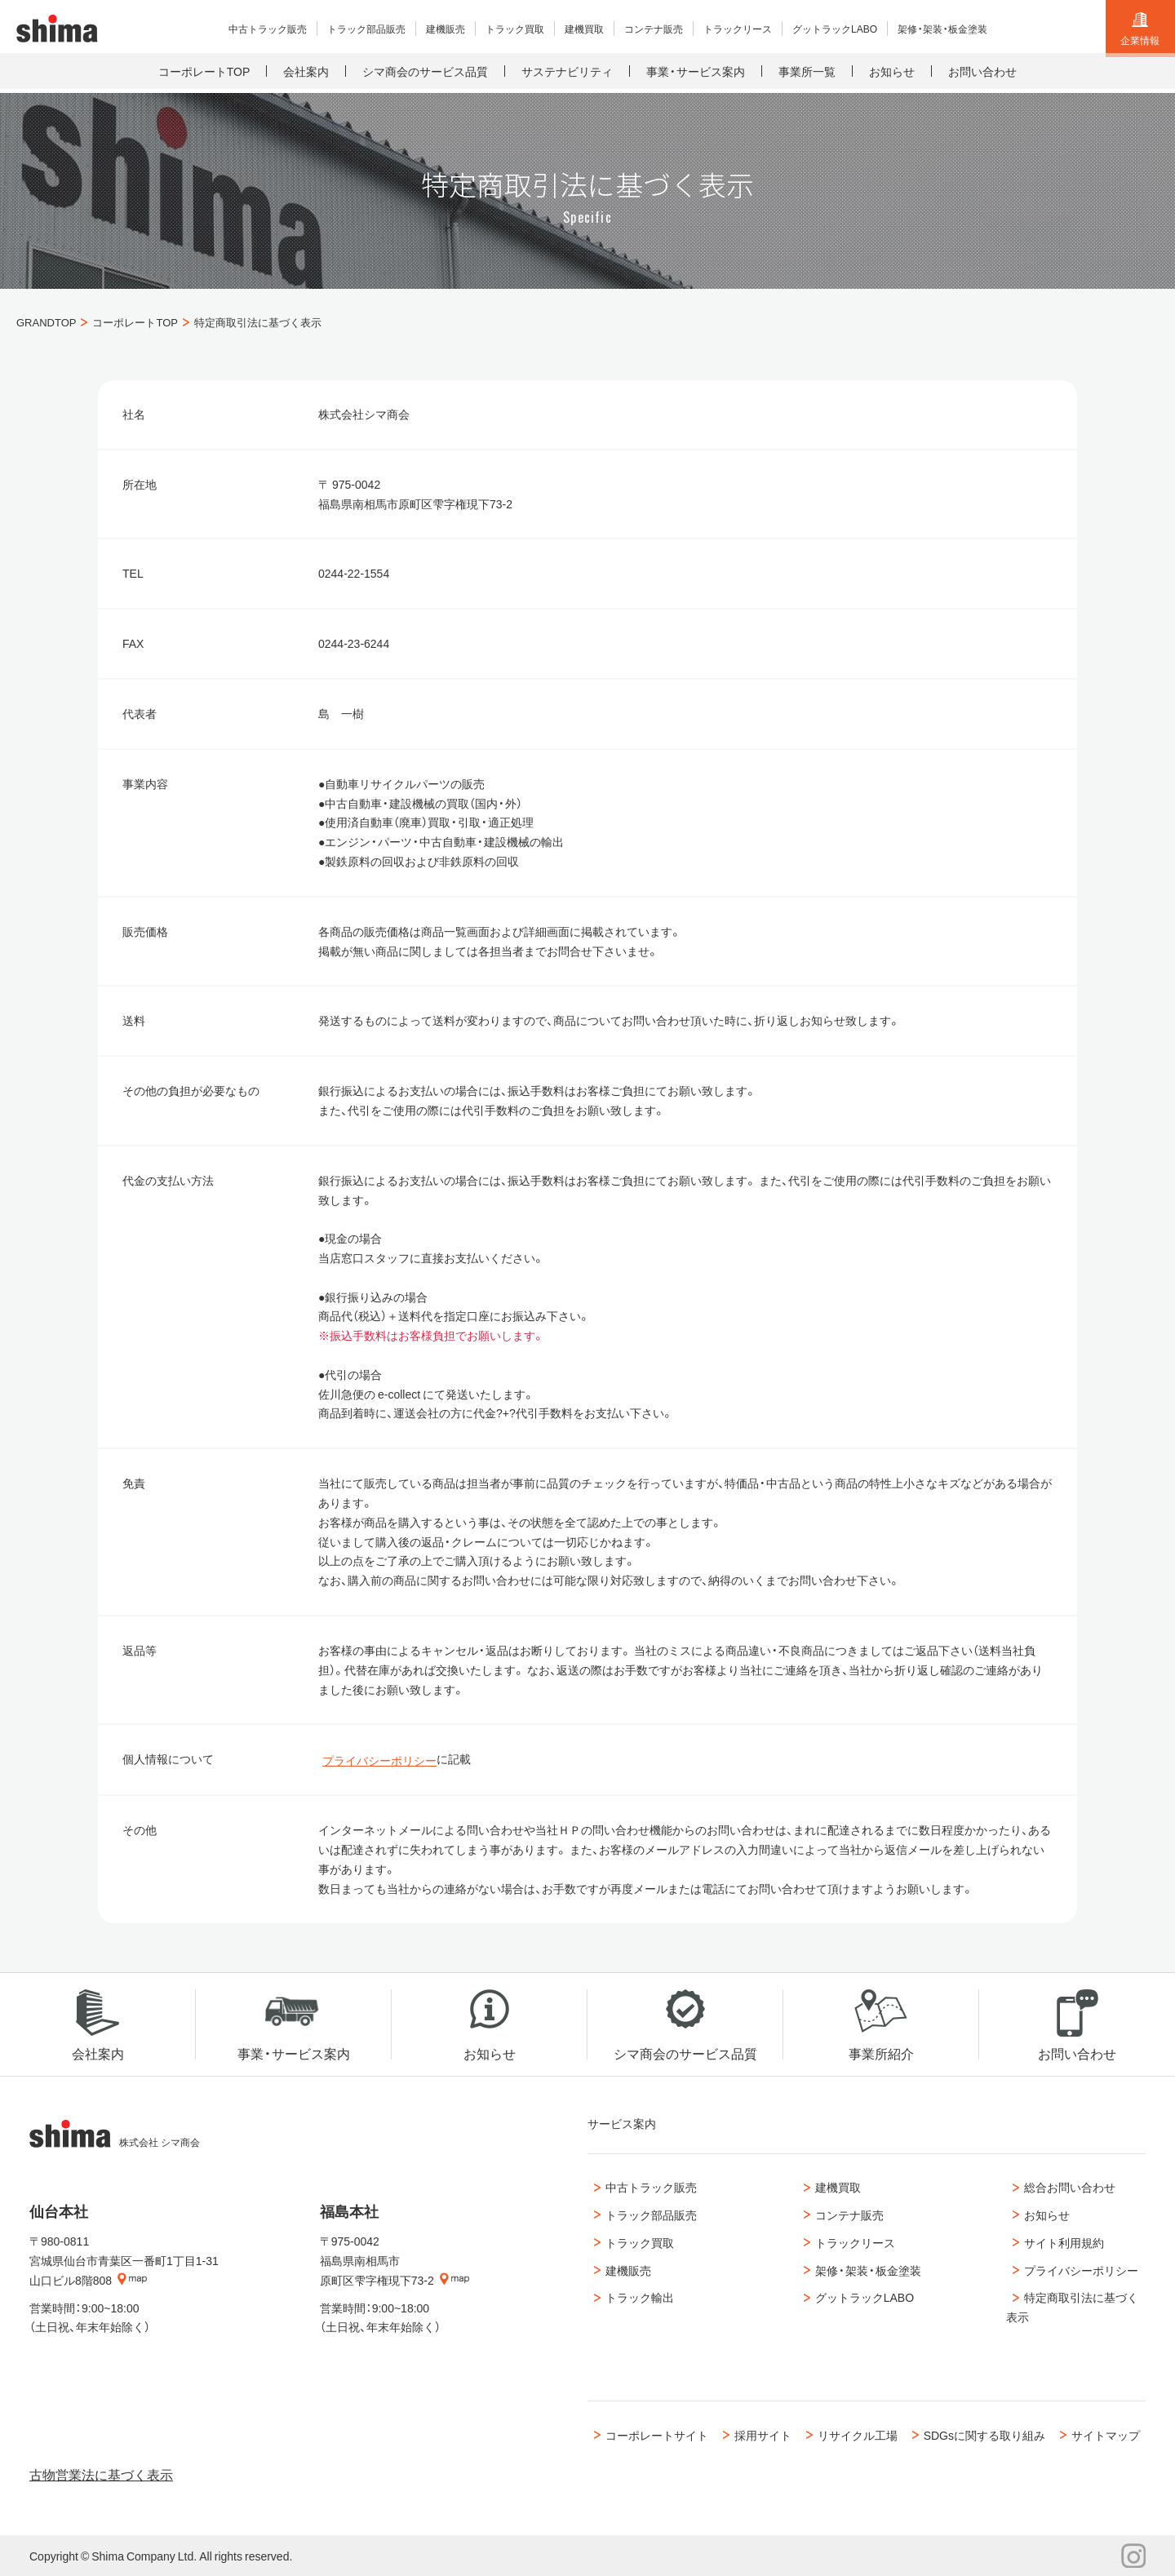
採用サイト (759, 2435)
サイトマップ (1111, 2435)
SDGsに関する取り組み (987, 2435)
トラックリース (849, 2242)
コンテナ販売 (843, 2214)
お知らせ (1041, 2214)
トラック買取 (634, 2242)
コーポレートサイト (651, 2435)
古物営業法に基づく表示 (101, 2474)
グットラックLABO (858, 2298)
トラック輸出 (634, 2298)
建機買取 (832, 2187)
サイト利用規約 (1058, 2242)
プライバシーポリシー (379, 1760)
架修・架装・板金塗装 (862, 2270)
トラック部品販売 (645, 2214)
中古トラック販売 (645, 2187)
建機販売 (622, 2270)
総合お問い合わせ (1064, 2187)
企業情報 (1139, 29)
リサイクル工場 (858, 2435)
